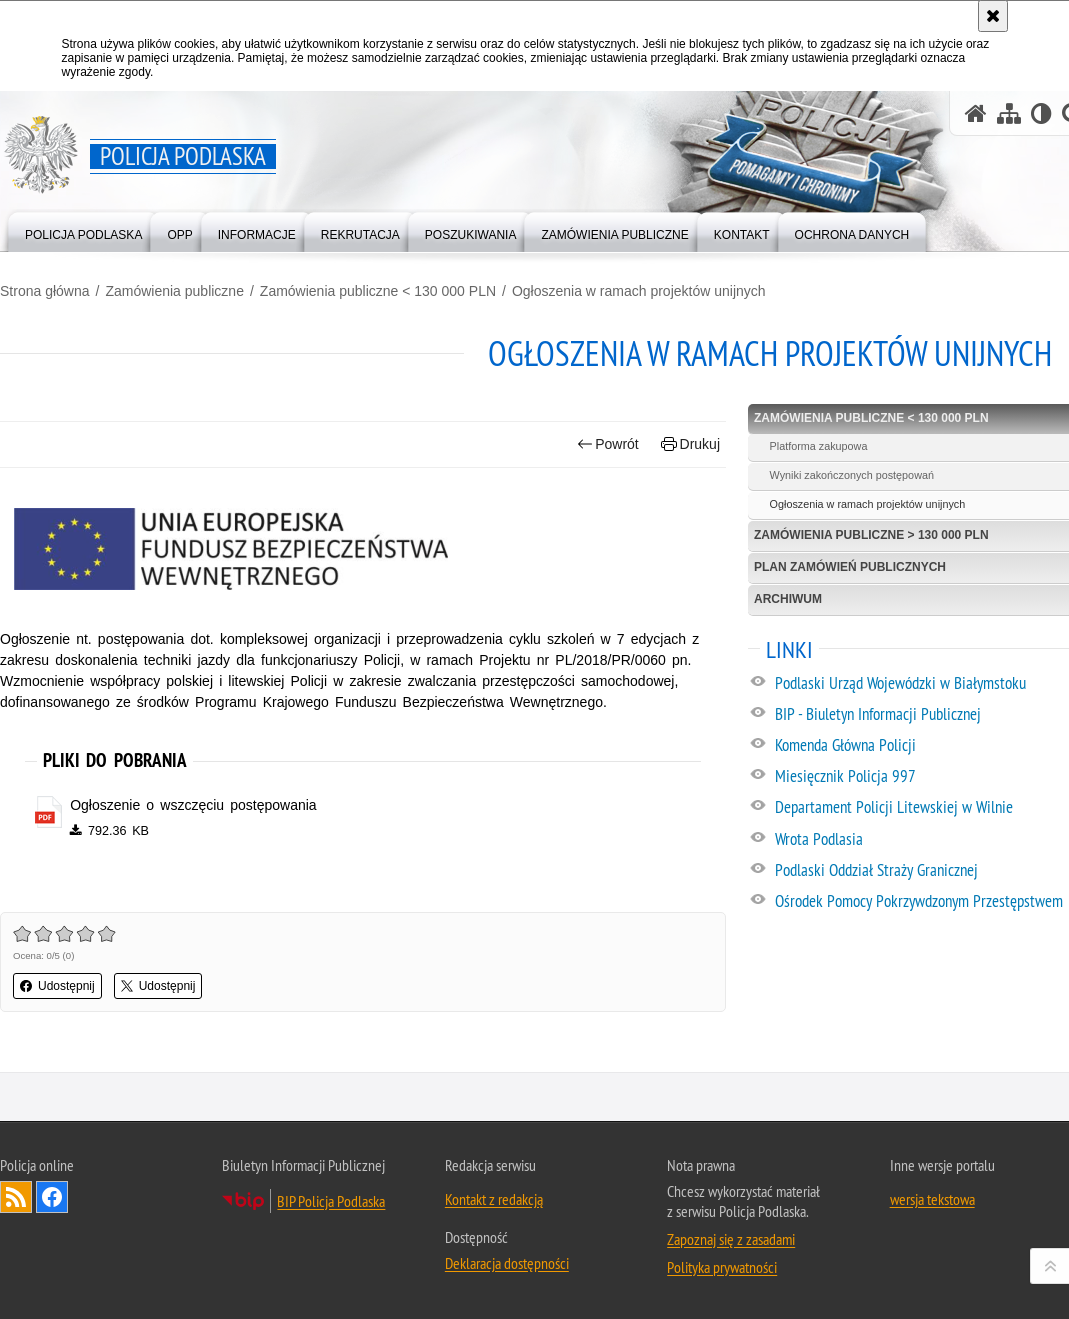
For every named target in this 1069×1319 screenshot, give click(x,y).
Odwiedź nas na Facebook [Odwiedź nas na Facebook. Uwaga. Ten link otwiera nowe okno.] (52, 1197)
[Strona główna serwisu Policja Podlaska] (976, 113)
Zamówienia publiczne (174, 291)
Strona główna (45, 291)
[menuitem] (83, 230)
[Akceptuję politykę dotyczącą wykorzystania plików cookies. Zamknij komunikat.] (993, 16)
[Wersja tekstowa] (1041, 113)
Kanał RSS (16, 1197)
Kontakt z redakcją (494, 1199)
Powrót (608, 444)
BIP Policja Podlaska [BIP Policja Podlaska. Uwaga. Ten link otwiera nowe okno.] (331, 1201)
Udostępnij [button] (57, 986)
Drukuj (690, 444)
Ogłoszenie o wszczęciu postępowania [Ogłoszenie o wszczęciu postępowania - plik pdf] (193, 805)
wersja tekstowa (932, 1199)
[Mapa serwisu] (1009, 113)
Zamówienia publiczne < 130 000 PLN (378, 291)
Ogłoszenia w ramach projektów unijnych (639, 291)
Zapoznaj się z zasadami (731, 1239)
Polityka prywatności (722, 1267)
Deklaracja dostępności (507, 1263)
